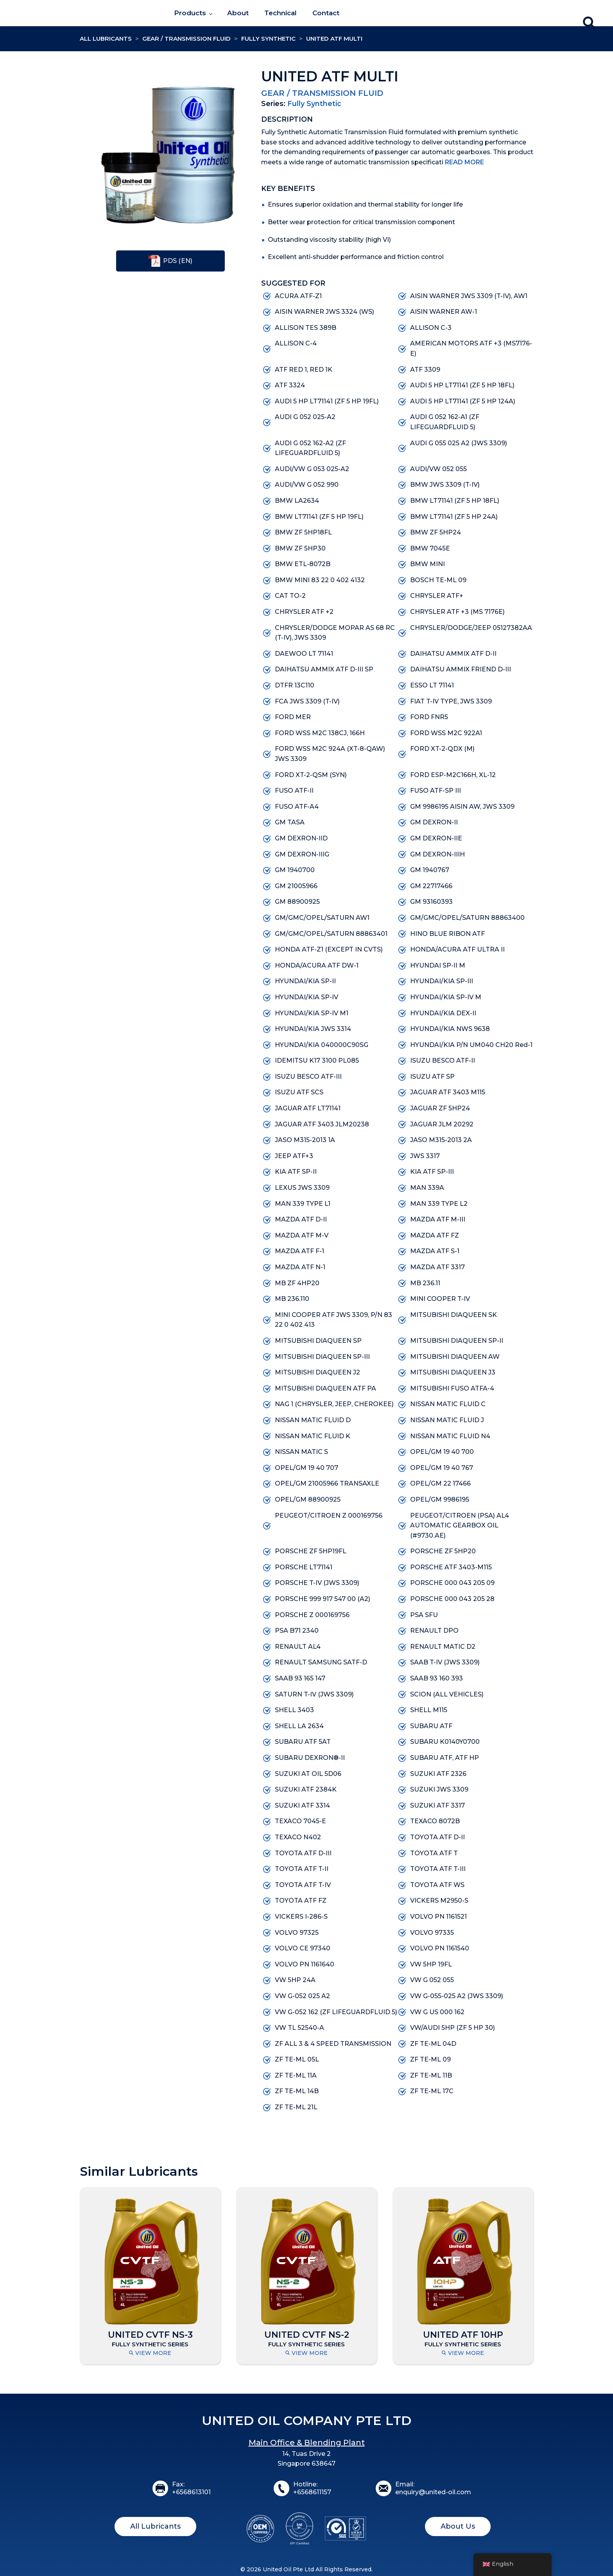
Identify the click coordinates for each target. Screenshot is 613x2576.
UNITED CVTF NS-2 (306, 2335)
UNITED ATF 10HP (463, 2335)
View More (150, 2353)
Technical (280, 13)
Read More (464, 162)
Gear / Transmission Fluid (186, 38)
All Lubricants (106, 38)
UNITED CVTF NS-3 (150, 2335)
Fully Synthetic (268, 38)
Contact (325, 13)
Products (190, 13)
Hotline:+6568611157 (312, 2488)
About (238, 13)
